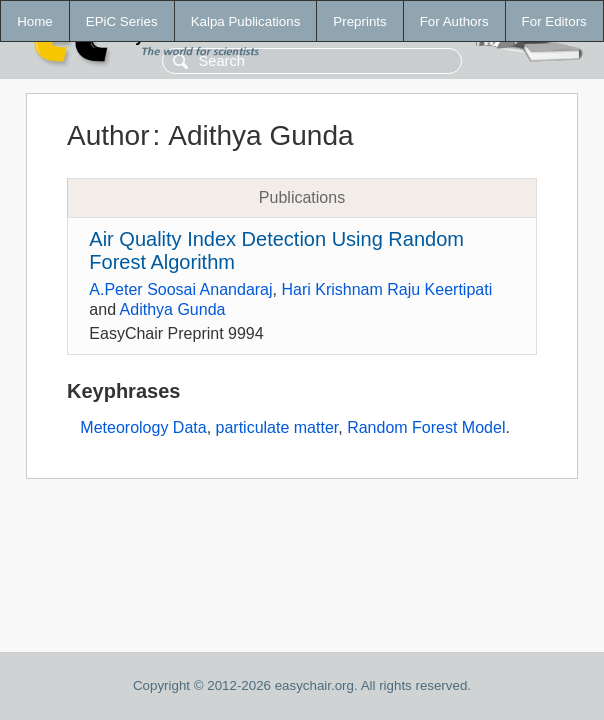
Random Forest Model (426, 427)
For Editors (554, 21)
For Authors (454, 21)
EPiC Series (122, 21)
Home (35, 21)
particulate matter (277, 427)
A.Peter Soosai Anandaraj (180, 289)
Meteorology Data (143, 427)
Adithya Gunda (173, 309)
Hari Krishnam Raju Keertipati (386, 289)
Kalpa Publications (246, 21)
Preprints (359, 21)
